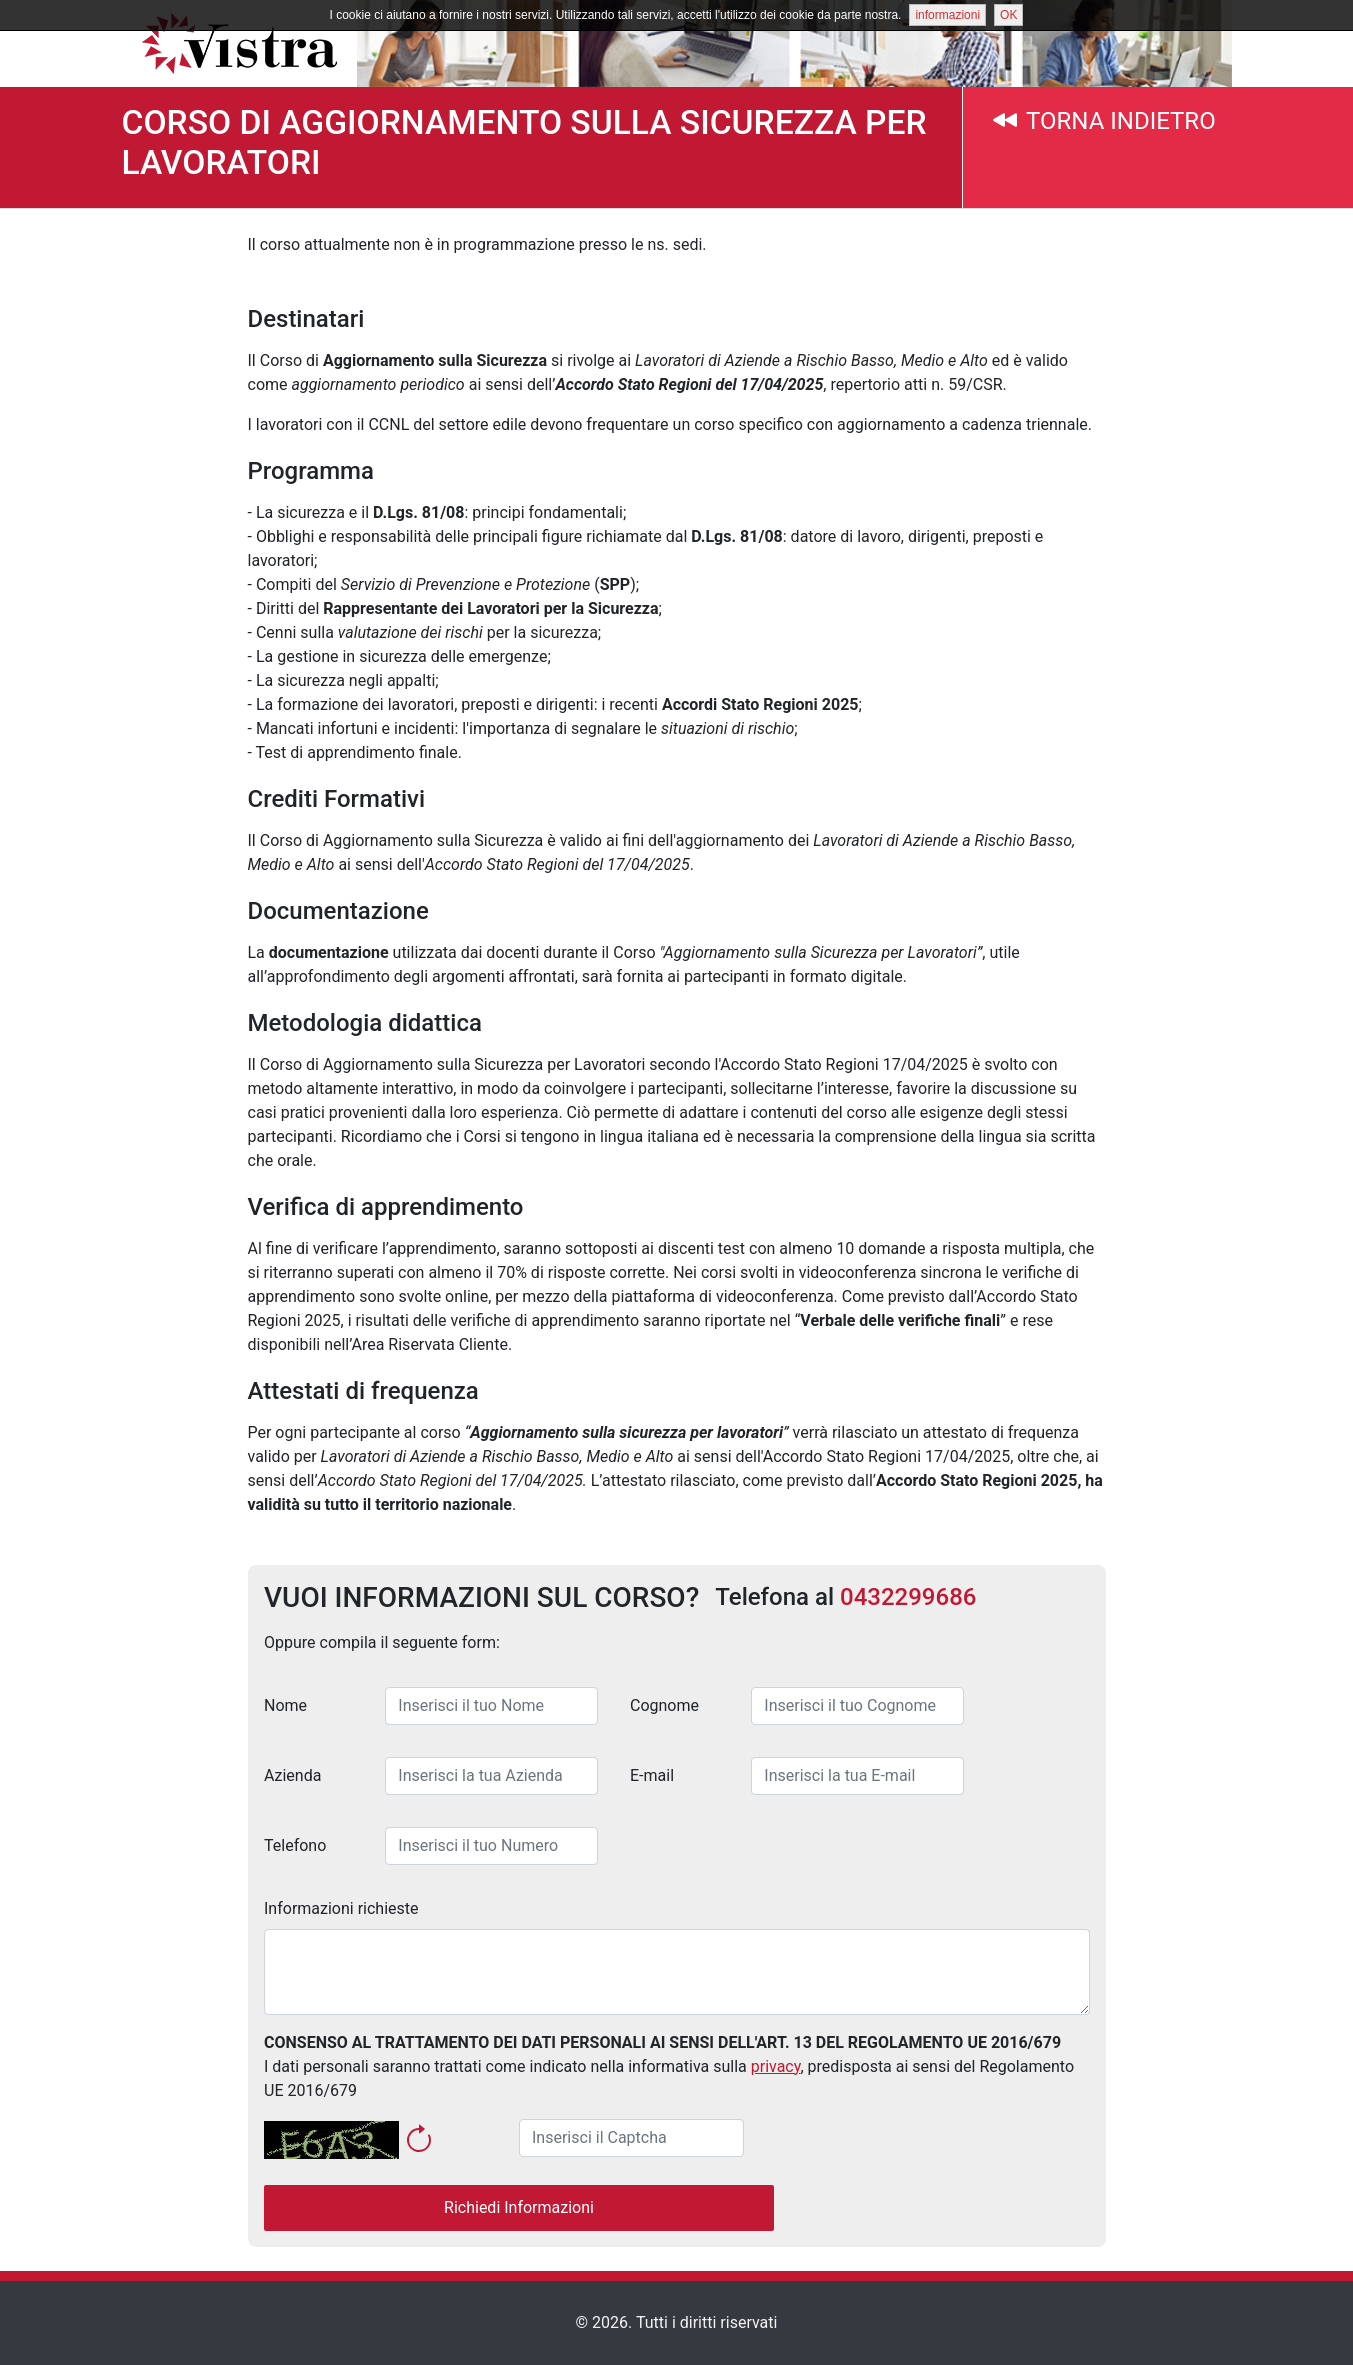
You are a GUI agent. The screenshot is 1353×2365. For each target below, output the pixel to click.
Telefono (295, 1845)
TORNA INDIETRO (1104, 121)
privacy (775, 2066)
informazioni (947, 15)
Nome (285, 1705)
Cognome (664, 1705)
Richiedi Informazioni (519, 2207)
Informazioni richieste (341, 1908)
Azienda (292, 1775)
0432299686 (908, 1597)
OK (1008, 15)
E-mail (652, 1775)
